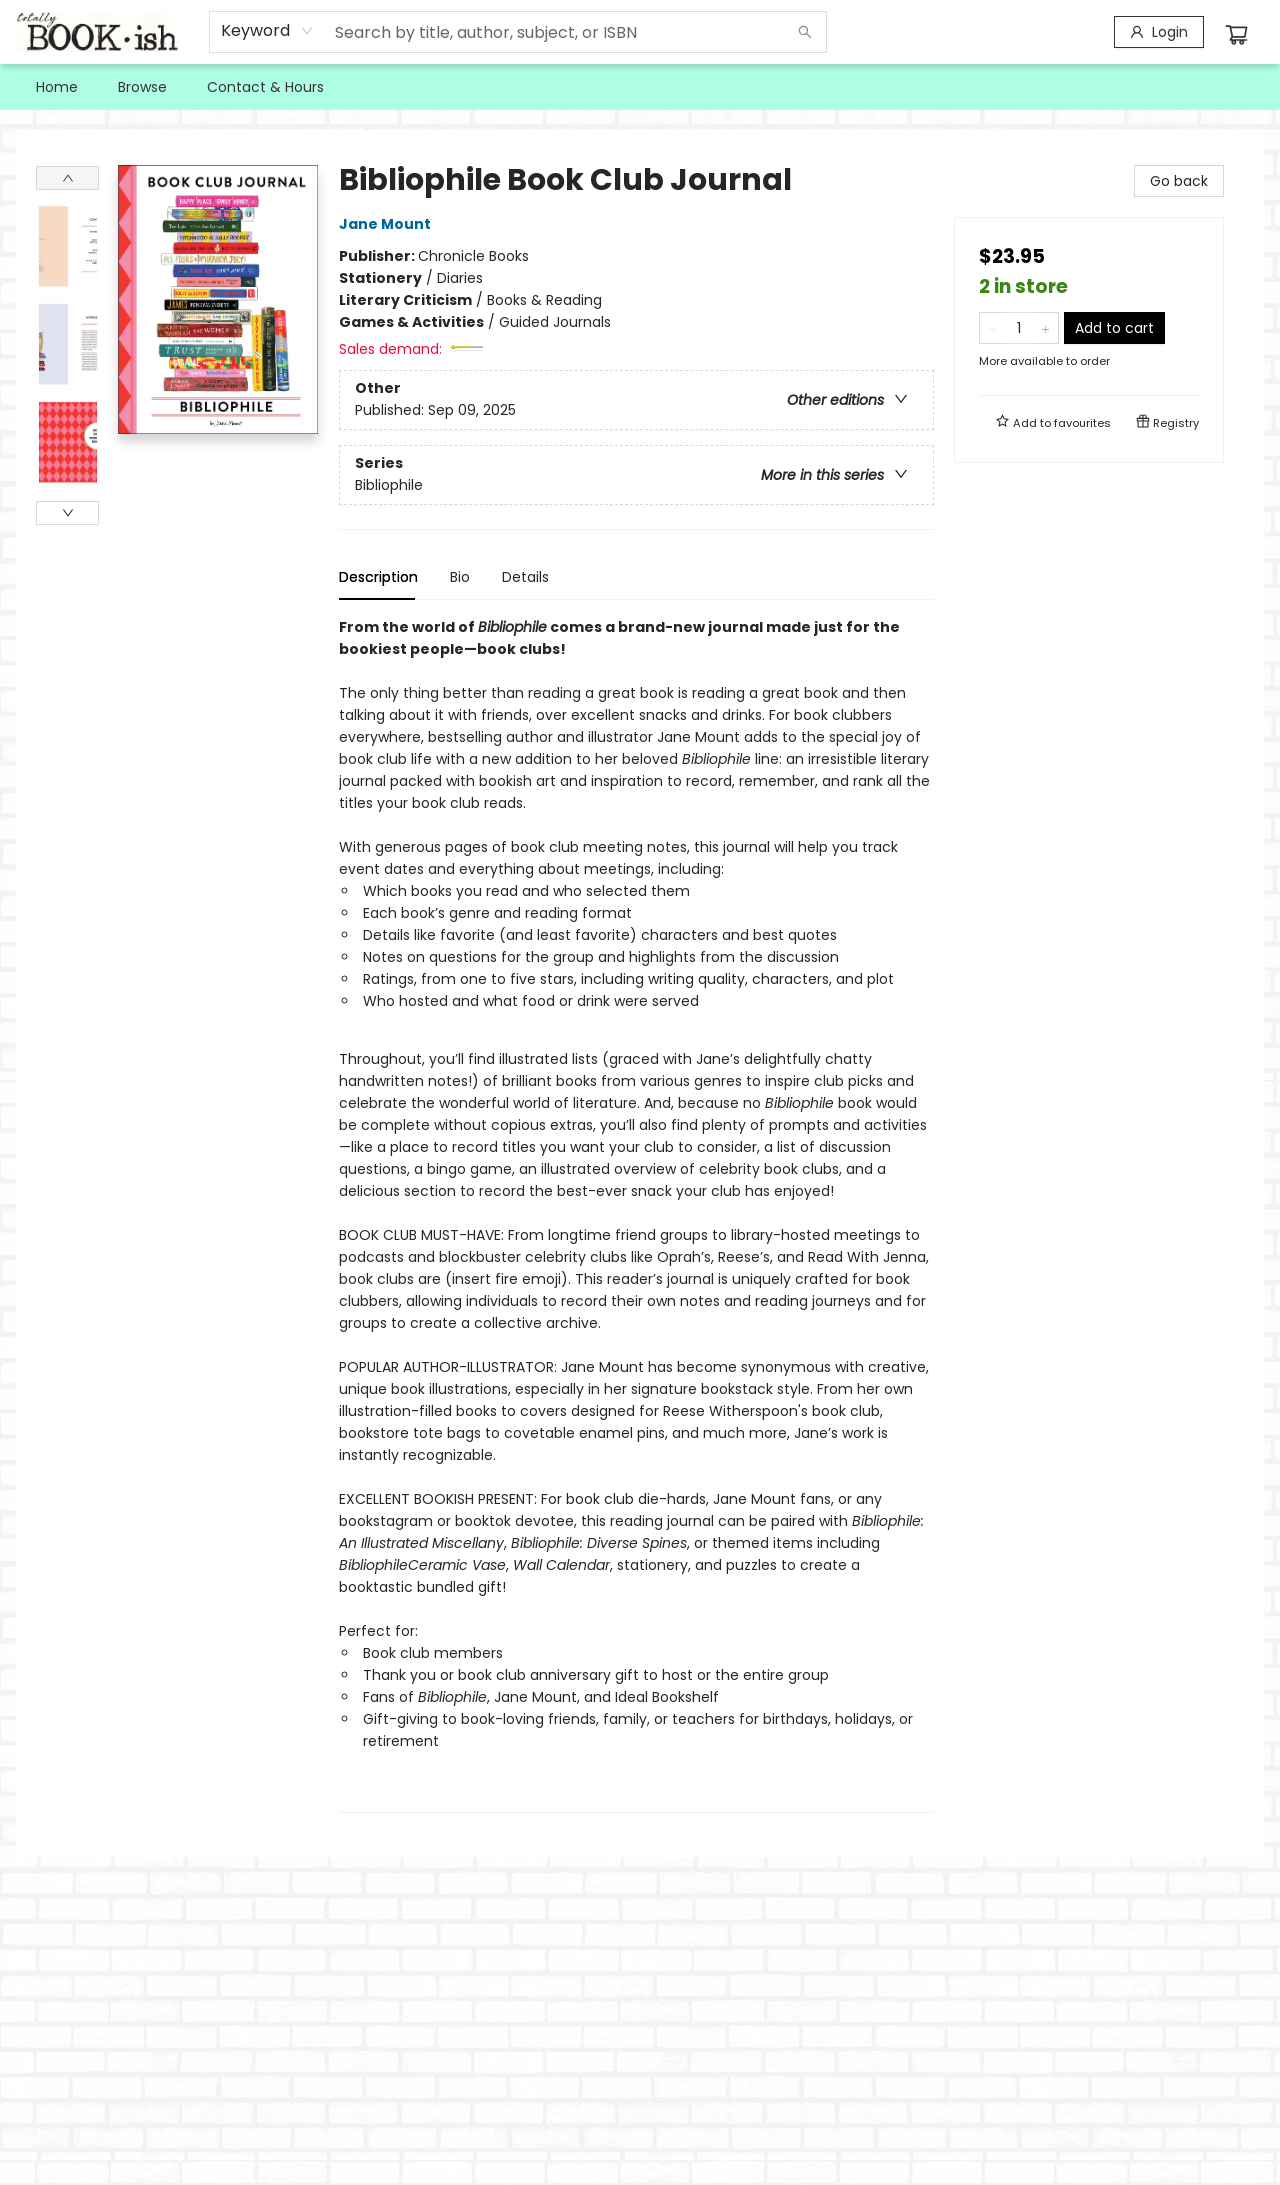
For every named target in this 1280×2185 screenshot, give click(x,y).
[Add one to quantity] (1045, 328)
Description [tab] (378, 577)
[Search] (805, 32)
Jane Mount (388, 224)
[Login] (1159, 32)
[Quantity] (1019, 328)
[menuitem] (57, 87)
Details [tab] (525, 577)
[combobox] (267, 31)
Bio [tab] (460, 577)
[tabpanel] (636, 1214)
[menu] (640, 87)
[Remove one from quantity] (992, 328)
